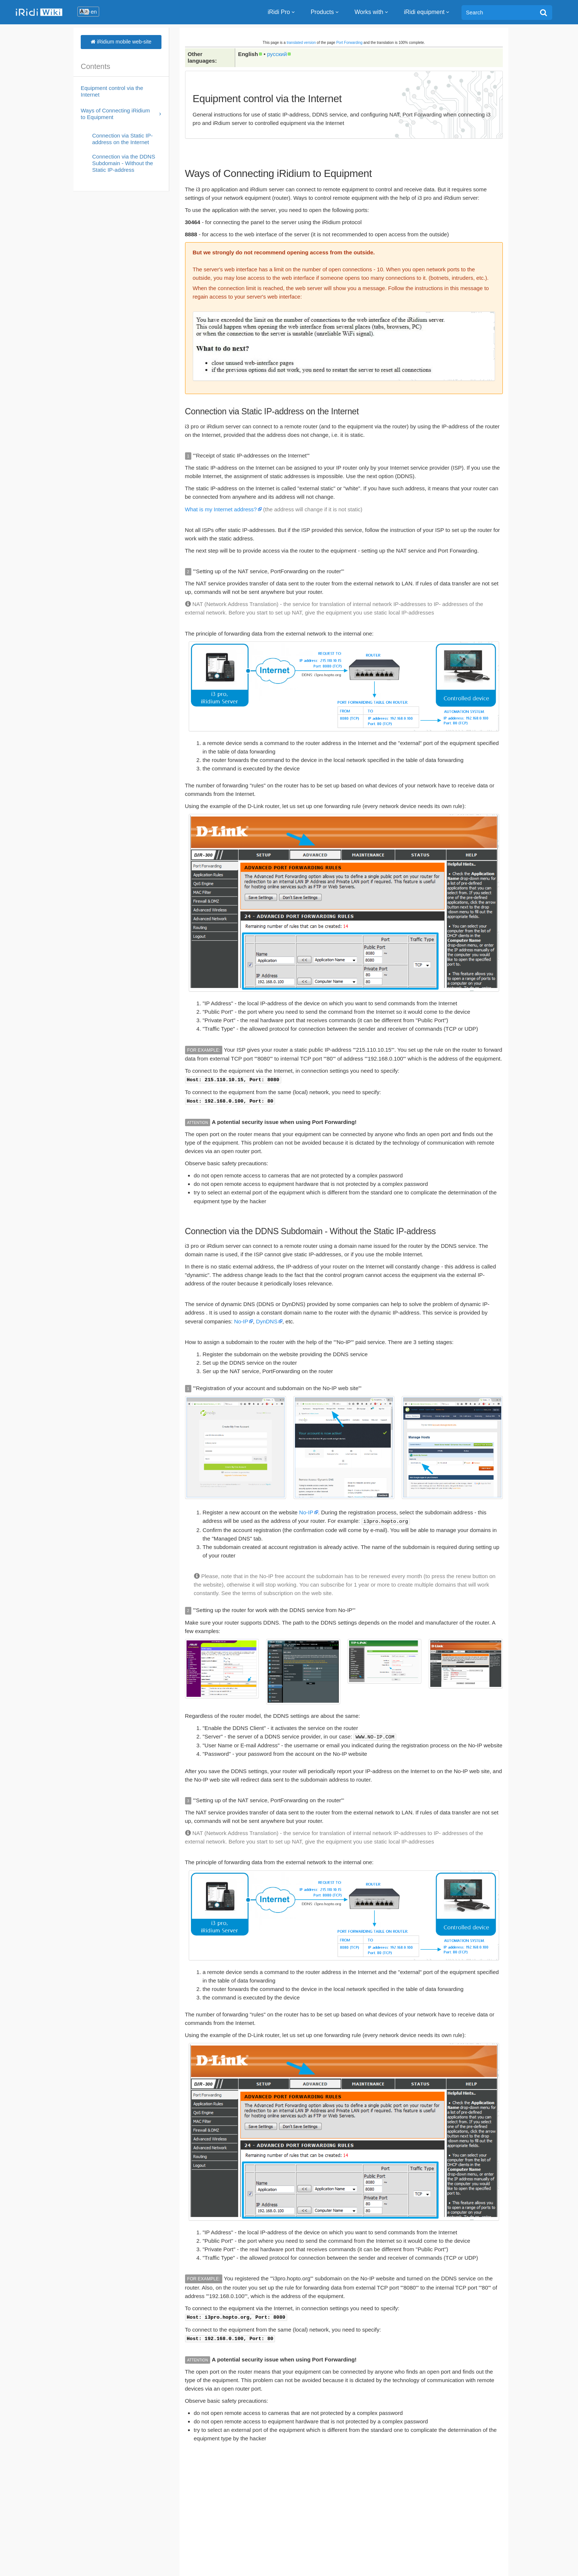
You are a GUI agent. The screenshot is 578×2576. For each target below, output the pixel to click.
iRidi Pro (282, 12)
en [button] (94, 11)
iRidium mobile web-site (121, 42)
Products (325, 12)
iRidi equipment (427, 12)
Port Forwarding (349, 43)
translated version (301, 43)
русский (277, 54)
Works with (372, 12)
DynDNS (267, 1320)
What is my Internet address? (221, 509)
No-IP (241, 1320)
